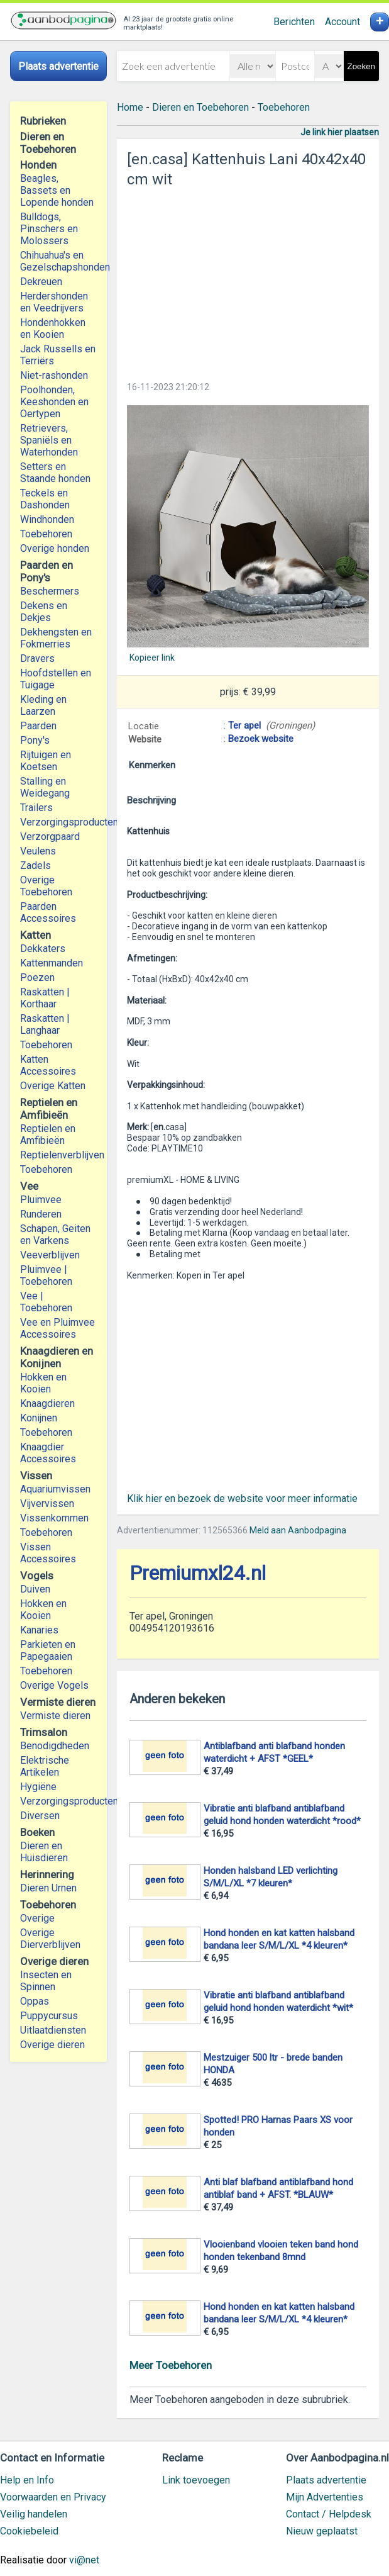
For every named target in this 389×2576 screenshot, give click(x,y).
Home (130, 107)
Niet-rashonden (54, 375)
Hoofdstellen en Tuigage (55, 679)
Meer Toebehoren (170, 2365)
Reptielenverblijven (58, 1155)
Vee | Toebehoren (46, 1302)
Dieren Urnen (48, 1888)
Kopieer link (152, 657)
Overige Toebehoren (46, 886)
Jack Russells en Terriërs (58, 355)
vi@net (84, 2560)
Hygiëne (38, 1787)
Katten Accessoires (48, 1065)
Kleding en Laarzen (43, 705)
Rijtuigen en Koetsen (45, 761)
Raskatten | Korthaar (45, 998)
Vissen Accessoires (48, 1553)
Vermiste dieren (55, 1716)
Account (342, 22)
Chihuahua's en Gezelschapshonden (58, 261)
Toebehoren (46, 534)
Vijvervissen (47, 1503)
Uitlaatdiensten (53, 2030)
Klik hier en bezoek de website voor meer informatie (242, 1498)
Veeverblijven (50, 1255)
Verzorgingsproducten (58, 822)
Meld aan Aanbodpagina (297, 1530)
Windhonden (47, 519)
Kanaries (39, 1630)
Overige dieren (52, 2045)
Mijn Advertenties (324, 2497)
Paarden (38, 726)
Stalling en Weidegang (45, 787)
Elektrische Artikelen (44, 1766)
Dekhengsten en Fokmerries (56, 638)
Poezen (37, 977)
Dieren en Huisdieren (44, 1852)
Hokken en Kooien (43, 1383)
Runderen (41, 1214)
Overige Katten (52, 1086)
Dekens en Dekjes (43, 612)
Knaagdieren (47, 1403)
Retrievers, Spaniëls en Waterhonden (49, 440)
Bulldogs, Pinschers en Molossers (49, 229)
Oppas (34, 2001)
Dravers (37, 658)
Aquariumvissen (55, 1489)
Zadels (35, 865)
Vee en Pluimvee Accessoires (57, 1328)
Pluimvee (41, 1200)
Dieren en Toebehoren (200, 107)
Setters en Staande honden (55, 472)
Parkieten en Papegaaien (47, 1650)
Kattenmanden (51, 963)
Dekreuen (41, 282)
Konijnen (38, 1418)
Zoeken (361, 66)
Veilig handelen (33, 2514)
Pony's (35, 740)
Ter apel (244, 725)
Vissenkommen (54, 1518)
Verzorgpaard (50, 837)
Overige (37, 1918)
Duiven (35, 1589)
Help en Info (27, 2480)
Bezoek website (260, 738)
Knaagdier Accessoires (48, 1453)
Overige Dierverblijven (50, 1939)
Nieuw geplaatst (322, 2531)
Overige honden (54, 548)
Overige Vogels (54, 1685)
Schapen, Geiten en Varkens (55, 1234)
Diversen (40, 1816)
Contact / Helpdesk (328, 2514)
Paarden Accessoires (48, 912)
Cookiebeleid (29, 2531)
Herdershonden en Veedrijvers (54, 302)
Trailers (36, 808)
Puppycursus (49, 2016)
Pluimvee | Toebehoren (46, 1275)
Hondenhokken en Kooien (52, 328)
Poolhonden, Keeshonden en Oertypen (54, 402)
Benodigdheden (54, 1746)
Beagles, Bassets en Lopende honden (57, 190)
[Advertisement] (248, 281)
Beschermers (49, 591)
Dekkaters (42, 949)
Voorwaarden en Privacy (53, 2497)
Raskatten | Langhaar (45, 1024)
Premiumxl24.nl (197, 1573)
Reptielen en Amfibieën (47, 1134)
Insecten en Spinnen (46, 1981)
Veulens (38, 851)
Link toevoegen (196, 2480)
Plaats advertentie (326, 2480)
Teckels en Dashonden (45, 499)
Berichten (294, 22)
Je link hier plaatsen (339, 132)
